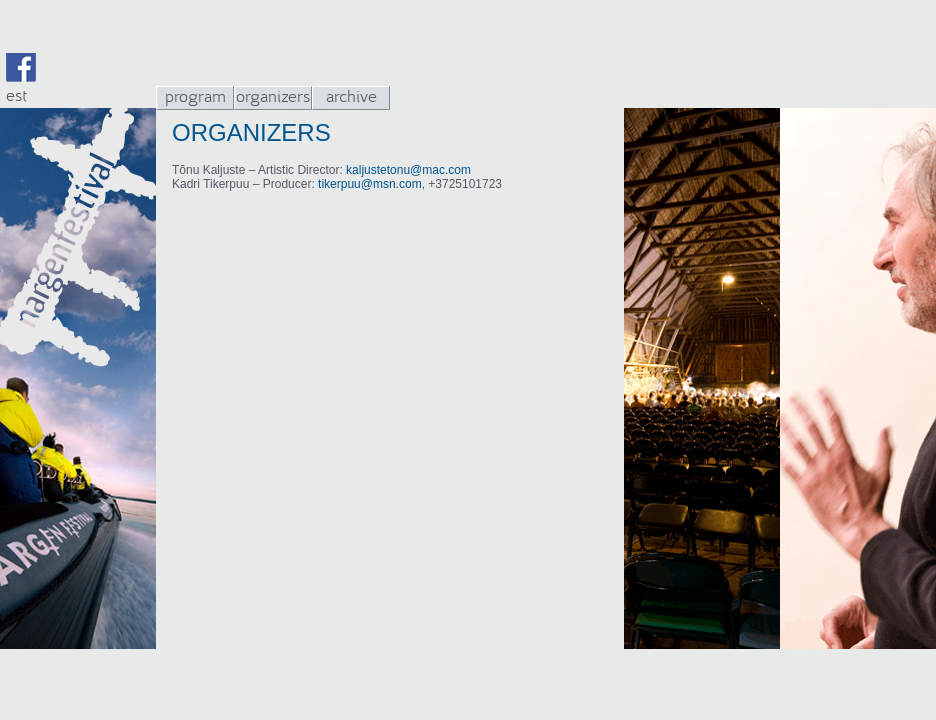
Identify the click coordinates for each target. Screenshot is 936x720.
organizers (273, 96)
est (16, 95)
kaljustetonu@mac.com (408, 170)
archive (351, 96)
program (195, 96)
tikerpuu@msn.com (370, 184)
